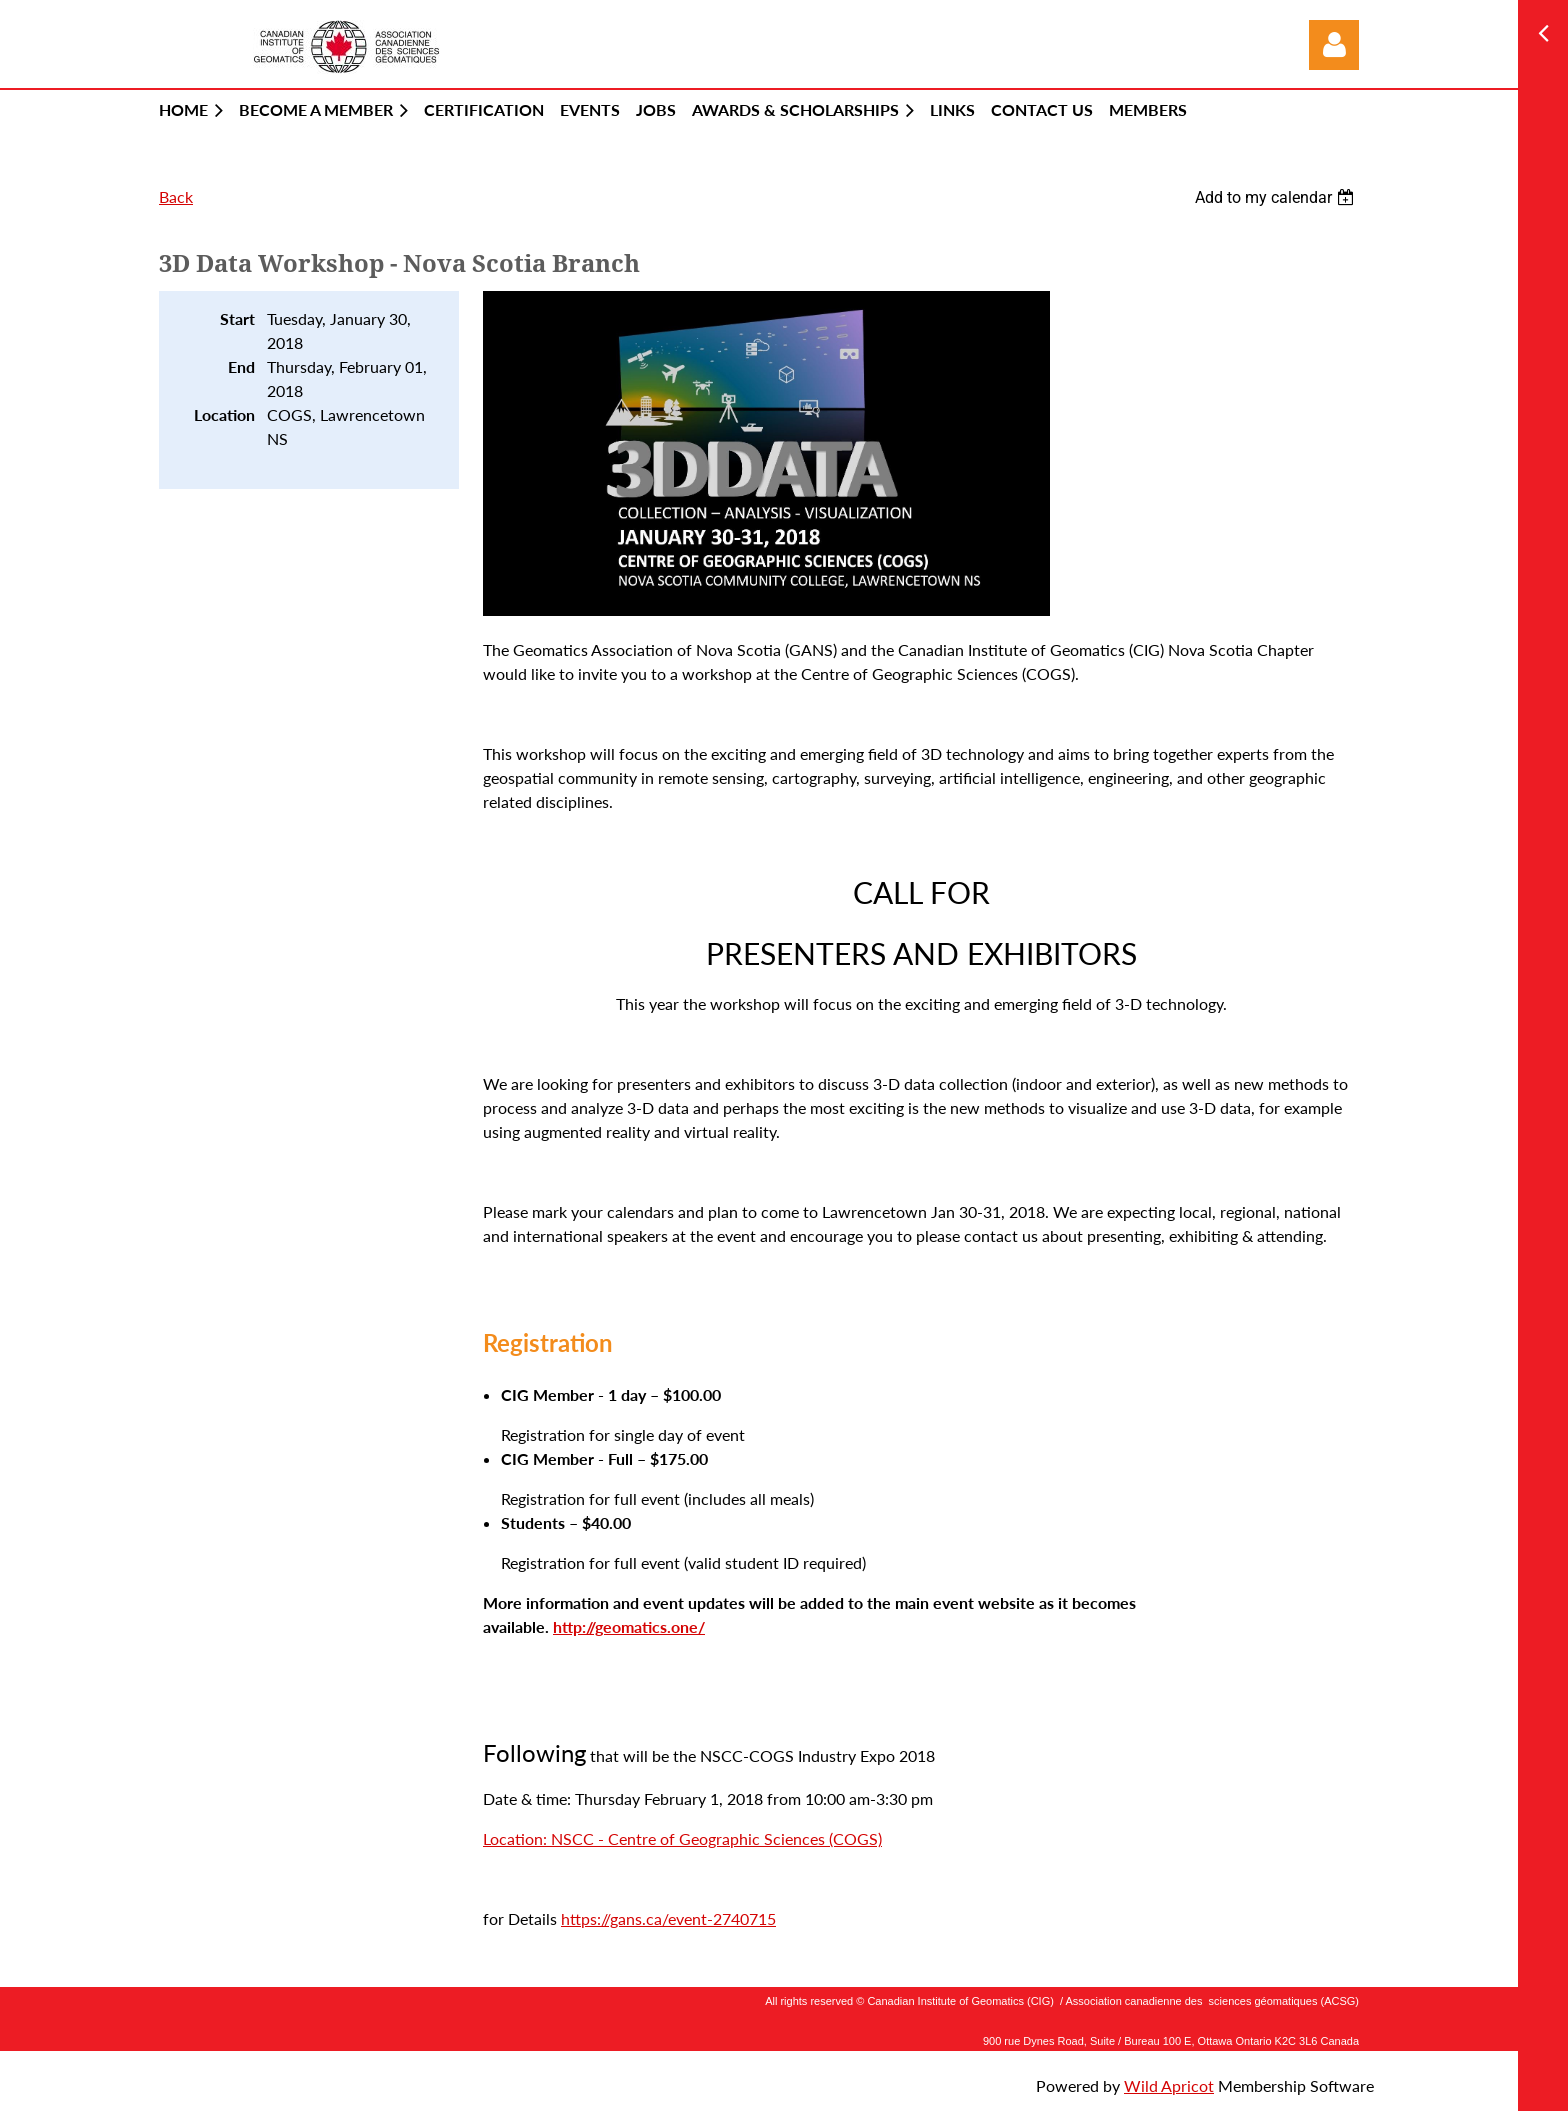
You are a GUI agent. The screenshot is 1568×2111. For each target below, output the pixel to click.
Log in (1334, 45)
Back (176, 196)
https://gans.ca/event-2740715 (668, 1918)
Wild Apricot (1169, 2085)
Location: (517, 1838)
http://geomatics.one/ (629, 1626)
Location (224, 414)
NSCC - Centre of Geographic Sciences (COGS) (716, 1838)
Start (237, 318)
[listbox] (1277, 197)
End (241, 366)
